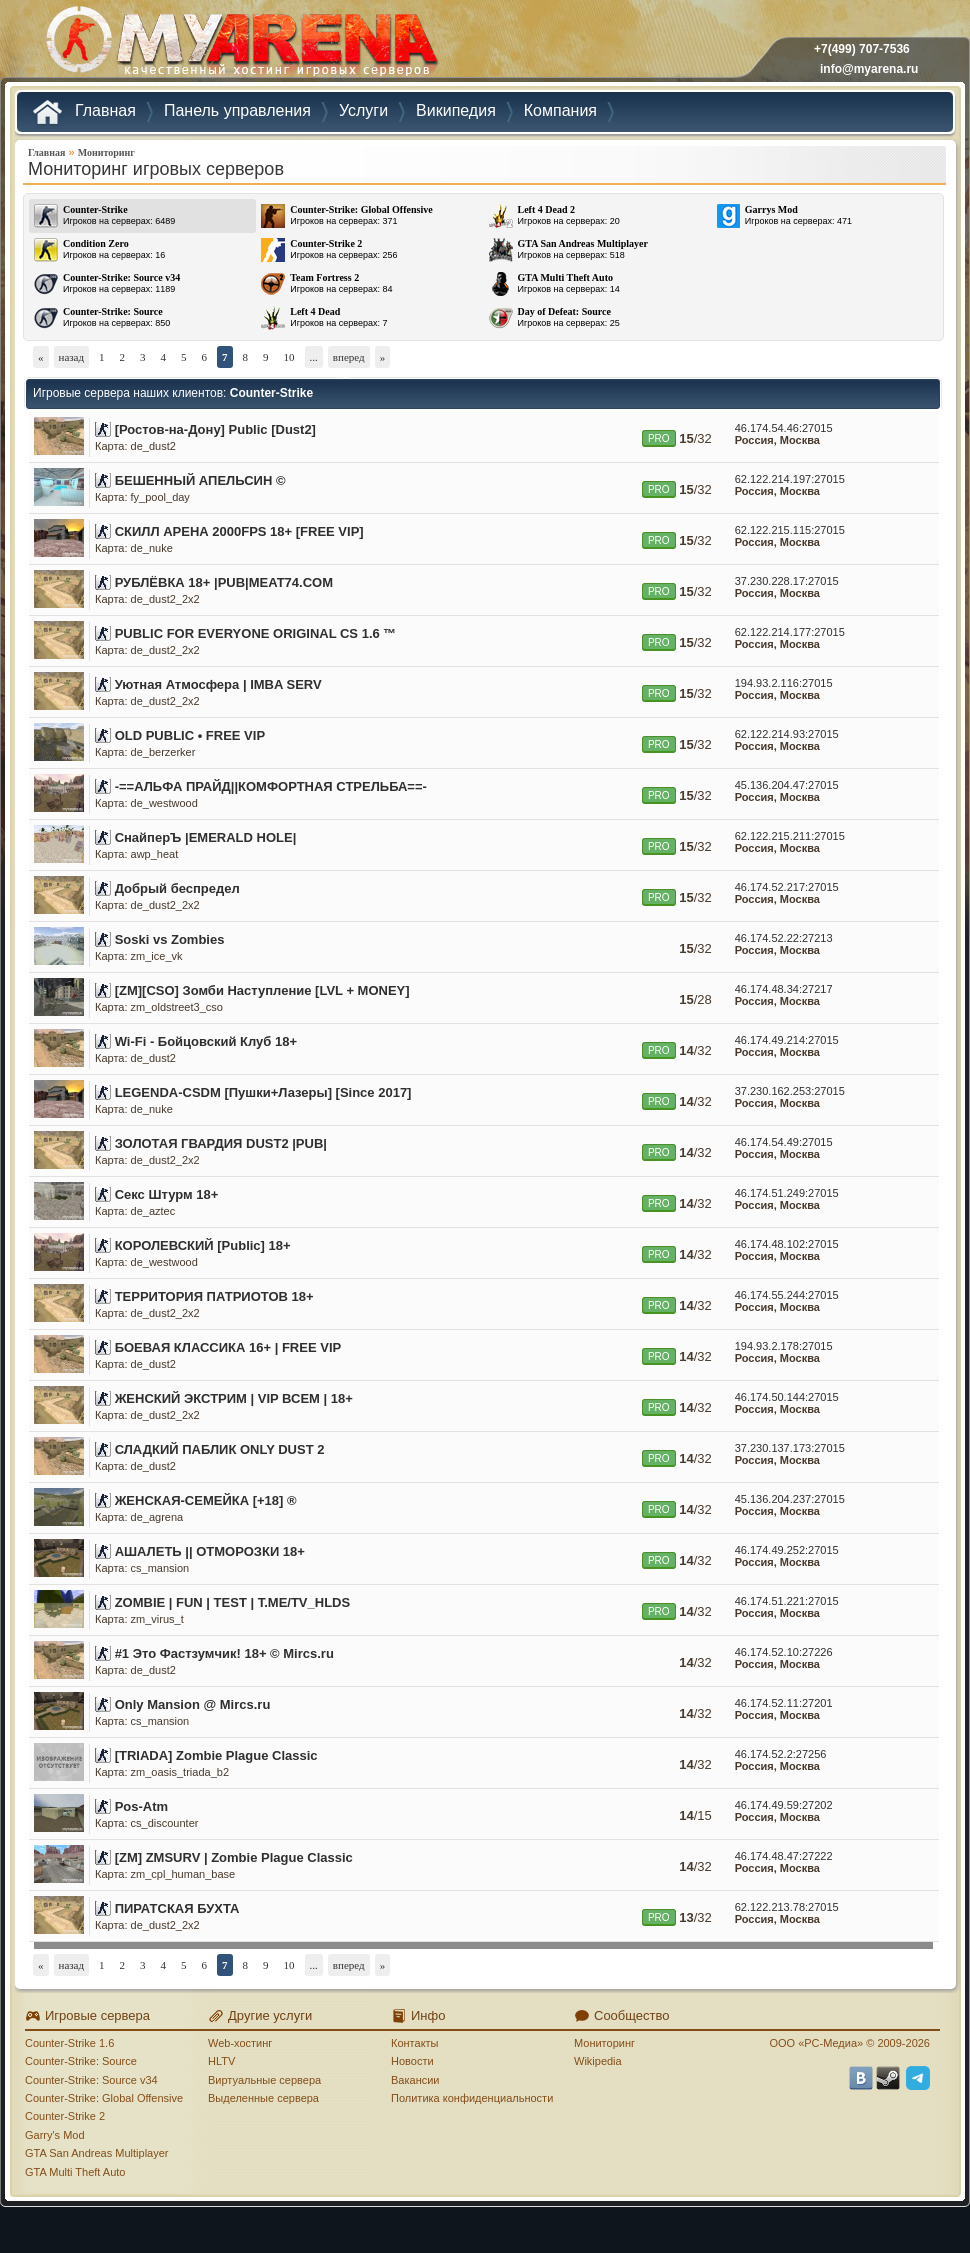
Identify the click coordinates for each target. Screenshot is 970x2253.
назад (72, 357)
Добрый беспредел (177, 888)
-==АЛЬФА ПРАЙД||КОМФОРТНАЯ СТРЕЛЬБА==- (271, 786)
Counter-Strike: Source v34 (91, 2080)
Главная (46, 152)
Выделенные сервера (263, 2098)
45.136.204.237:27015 (790, 1499)
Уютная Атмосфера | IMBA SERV (218, 684)
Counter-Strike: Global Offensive (104, 2098)
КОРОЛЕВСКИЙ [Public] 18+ (203, 1245)
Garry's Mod (55, 2135)
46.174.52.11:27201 (784, 1703)
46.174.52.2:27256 (781, 1754)
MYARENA (240, 44)
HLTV (221, 2061)
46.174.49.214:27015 (787, 1040)
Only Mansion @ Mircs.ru (193, 1704)
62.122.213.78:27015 (787, 1907)
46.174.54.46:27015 (784, 428)
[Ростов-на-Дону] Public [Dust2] (215, 429)
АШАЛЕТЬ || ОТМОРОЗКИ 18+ (210, 1551)
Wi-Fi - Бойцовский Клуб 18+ (206, 1041)
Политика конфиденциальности (472, 2098)
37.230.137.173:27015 (790, 1448)
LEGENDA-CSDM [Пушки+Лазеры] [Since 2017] (263, 1092)
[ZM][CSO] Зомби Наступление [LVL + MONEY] (262, 990)
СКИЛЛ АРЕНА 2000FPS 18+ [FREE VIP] (239, 531)
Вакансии (415, 2080)
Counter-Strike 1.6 (69, 2043)
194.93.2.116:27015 (784, 683)
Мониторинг (106, 152)
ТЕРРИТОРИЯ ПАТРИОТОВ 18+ (214, 1296)
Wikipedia (598, 2061)
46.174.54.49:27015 (784, 1142)
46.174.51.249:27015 (787, 1193)
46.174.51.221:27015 (787, 1601)
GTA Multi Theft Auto (75, 2172)
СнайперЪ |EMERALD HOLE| (206, 837)
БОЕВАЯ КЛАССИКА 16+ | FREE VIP (228, 1347)
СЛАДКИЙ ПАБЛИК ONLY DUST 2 (220, 1449)
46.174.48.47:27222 (784, 1856)
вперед (349, 357)
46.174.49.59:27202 (784, 1805)
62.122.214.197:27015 (790, 479)
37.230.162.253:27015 (790, 1091)
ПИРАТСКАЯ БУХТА (177, 1908)
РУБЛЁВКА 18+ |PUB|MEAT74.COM (224, 582)
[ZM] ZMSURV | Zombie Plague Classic (234, 1857)
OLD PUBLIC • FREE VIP (190, 735)
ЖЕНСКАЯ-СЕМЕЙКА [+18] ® (206, 1500)
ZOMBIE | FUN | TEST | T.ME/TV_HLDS (233, 1602)
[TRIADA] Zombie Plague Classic (216, 1755)
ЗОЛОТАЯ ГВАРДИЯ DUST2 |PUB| (221, 1143)
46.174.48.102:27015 (787, 1244)
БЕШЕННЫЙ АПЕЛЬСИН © (200, 480)
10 (289, 357)
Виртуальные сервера (264, 2080)
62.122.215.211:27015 (790, 836)
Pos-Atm (141, 1806)
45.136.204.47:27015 (787, 785)
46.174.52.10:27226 (784, 1652)
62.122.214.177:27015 (790, 632)
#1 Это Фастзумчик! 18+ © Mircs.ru (224, 1653)
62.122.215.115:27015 (790, 530)
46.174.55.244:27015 (787, 1295)
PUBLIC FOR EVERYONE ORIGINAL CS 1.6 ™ (256, 633)
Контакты (415, 2043)
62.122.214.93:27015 (787, 734)
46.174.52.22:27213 (784, 938)
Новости (412, 2061)
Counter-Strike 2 (65, 2116)
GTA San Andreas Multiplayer (96, 2153)
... (314, 357)
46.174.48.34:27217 (784, 989)
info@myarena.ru (869, 69)
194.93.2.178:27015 (784, 1346)
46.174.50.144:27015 (787, 1397)
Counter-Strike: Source (81, 2061)
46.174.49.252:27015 (787, 1550)
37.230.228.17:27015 (787, 581)
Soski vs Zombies (170, 939)
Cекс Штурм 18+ (167, 1194)
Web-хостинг (240, 2043)
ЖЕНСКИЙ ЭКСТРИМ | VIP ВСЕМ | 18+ (234, 1398)
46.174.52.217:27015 (787, 887)
